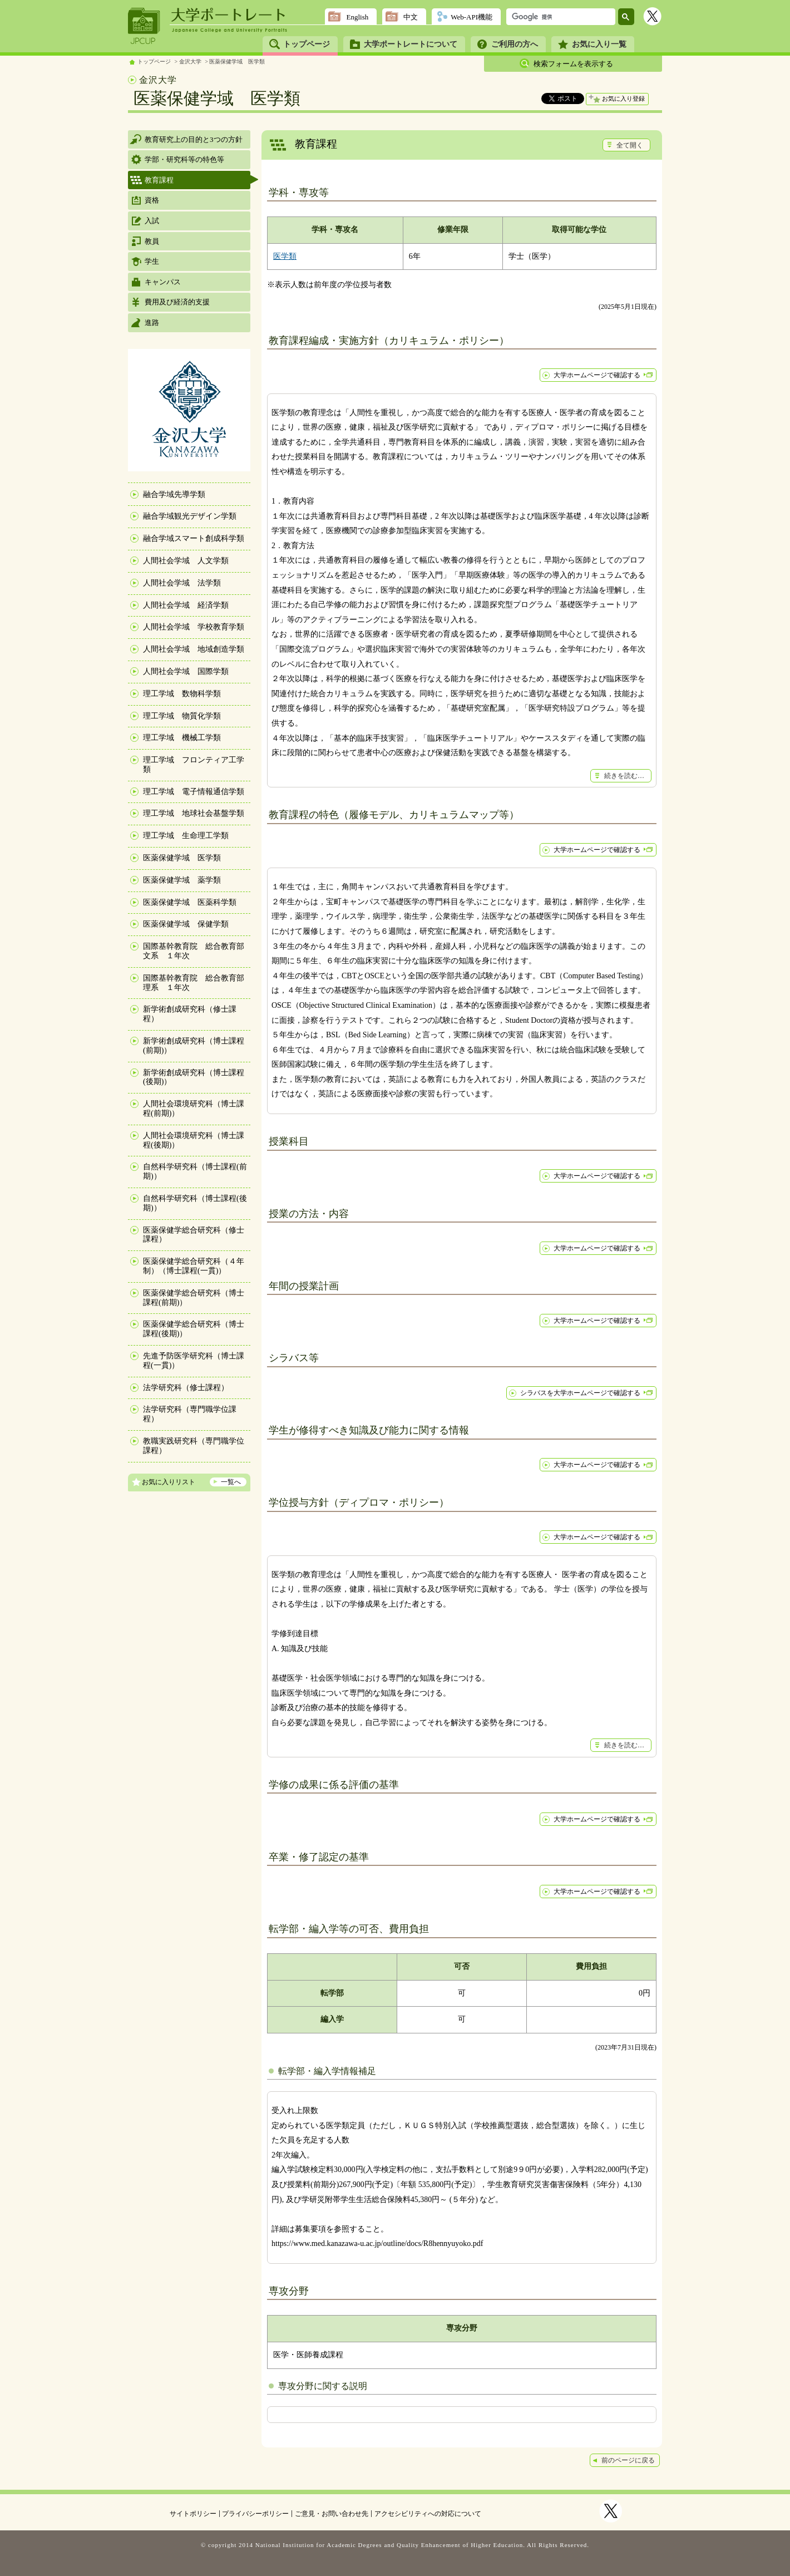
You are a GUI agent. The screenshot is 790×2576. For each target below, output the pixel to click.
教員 (152, 241)
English (357, 17)
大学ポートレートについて (410, 44)
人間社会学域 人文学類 (186, 560)
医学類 (285, 256)
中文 (410, 17)
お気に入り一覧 (599, 44)
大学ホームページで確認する (597, 375)
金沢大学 (190, 61)
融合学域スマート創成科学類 (193, 538)
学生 (152, 261)
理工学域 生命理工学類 (186, 835)
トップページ (306, 44)
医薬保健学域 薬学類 (182, 880)
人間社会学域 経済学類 (186, 605)
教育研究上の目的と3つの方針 (194, 139)
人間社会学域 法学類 (182, 583)
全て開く (629, 145)
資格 (152, 200)
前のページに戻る (628, 2460)
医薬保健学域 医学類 (237, 61)
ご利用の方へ (514, 44)
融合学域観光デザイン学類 (189, 516)
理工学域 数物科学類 (182, 693)
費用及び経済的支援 (177, 302)
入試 (152, 220)
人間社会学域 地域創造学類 (193, 649)
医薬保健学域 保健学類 (186, 924)
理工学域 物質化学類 (182, 716)
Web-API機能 (471, 17)
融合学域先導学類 (174, 494)
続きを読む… (624, 776)
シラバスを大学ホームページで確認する (580, 1393)
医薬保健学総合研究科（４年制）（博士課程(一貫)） (193, 1266)
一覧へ (231, 1482)
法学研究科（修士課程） (186, 1387)
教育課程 (159, 180)
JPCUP (144, 26)
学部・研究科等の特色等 (184, 159)
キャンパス (163, 282)
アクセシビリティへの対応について (427, 2514)
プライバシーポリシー (255, 2514)
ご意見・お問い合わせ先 (331, 2514)
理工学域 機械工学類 (182, 737)
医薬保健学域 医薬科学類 (189, 902)
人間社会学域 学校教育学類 (193, 627)
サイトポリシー (193, 2514)
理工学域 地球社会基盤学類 (193, 813)
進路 (152, 322)
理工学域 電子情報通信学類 (193, 791)
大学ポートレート (229, 15)
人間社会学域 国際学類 (186, 671)
